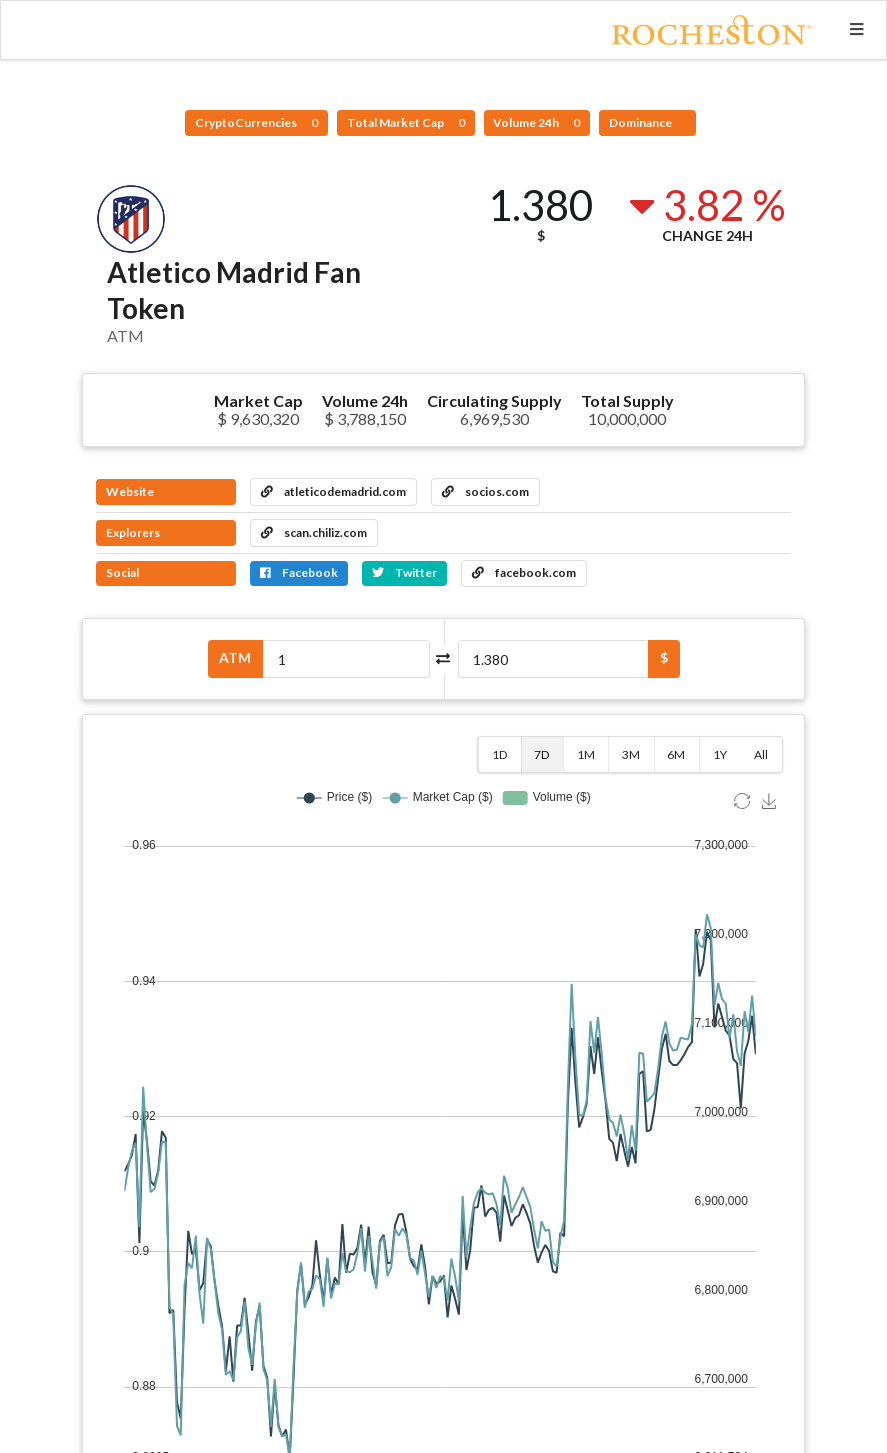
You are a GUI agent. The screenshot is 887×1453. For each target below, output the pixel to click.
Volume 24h (536, 122)
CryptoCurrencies (256, 122)
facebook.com (524, 572)
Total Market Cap (406, 122)
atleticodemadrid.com (333, 491)
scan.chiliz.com (314, 532)
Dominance (641, 122)
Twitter (404, 572)
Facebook (299, 572)
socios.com (485, 491)
